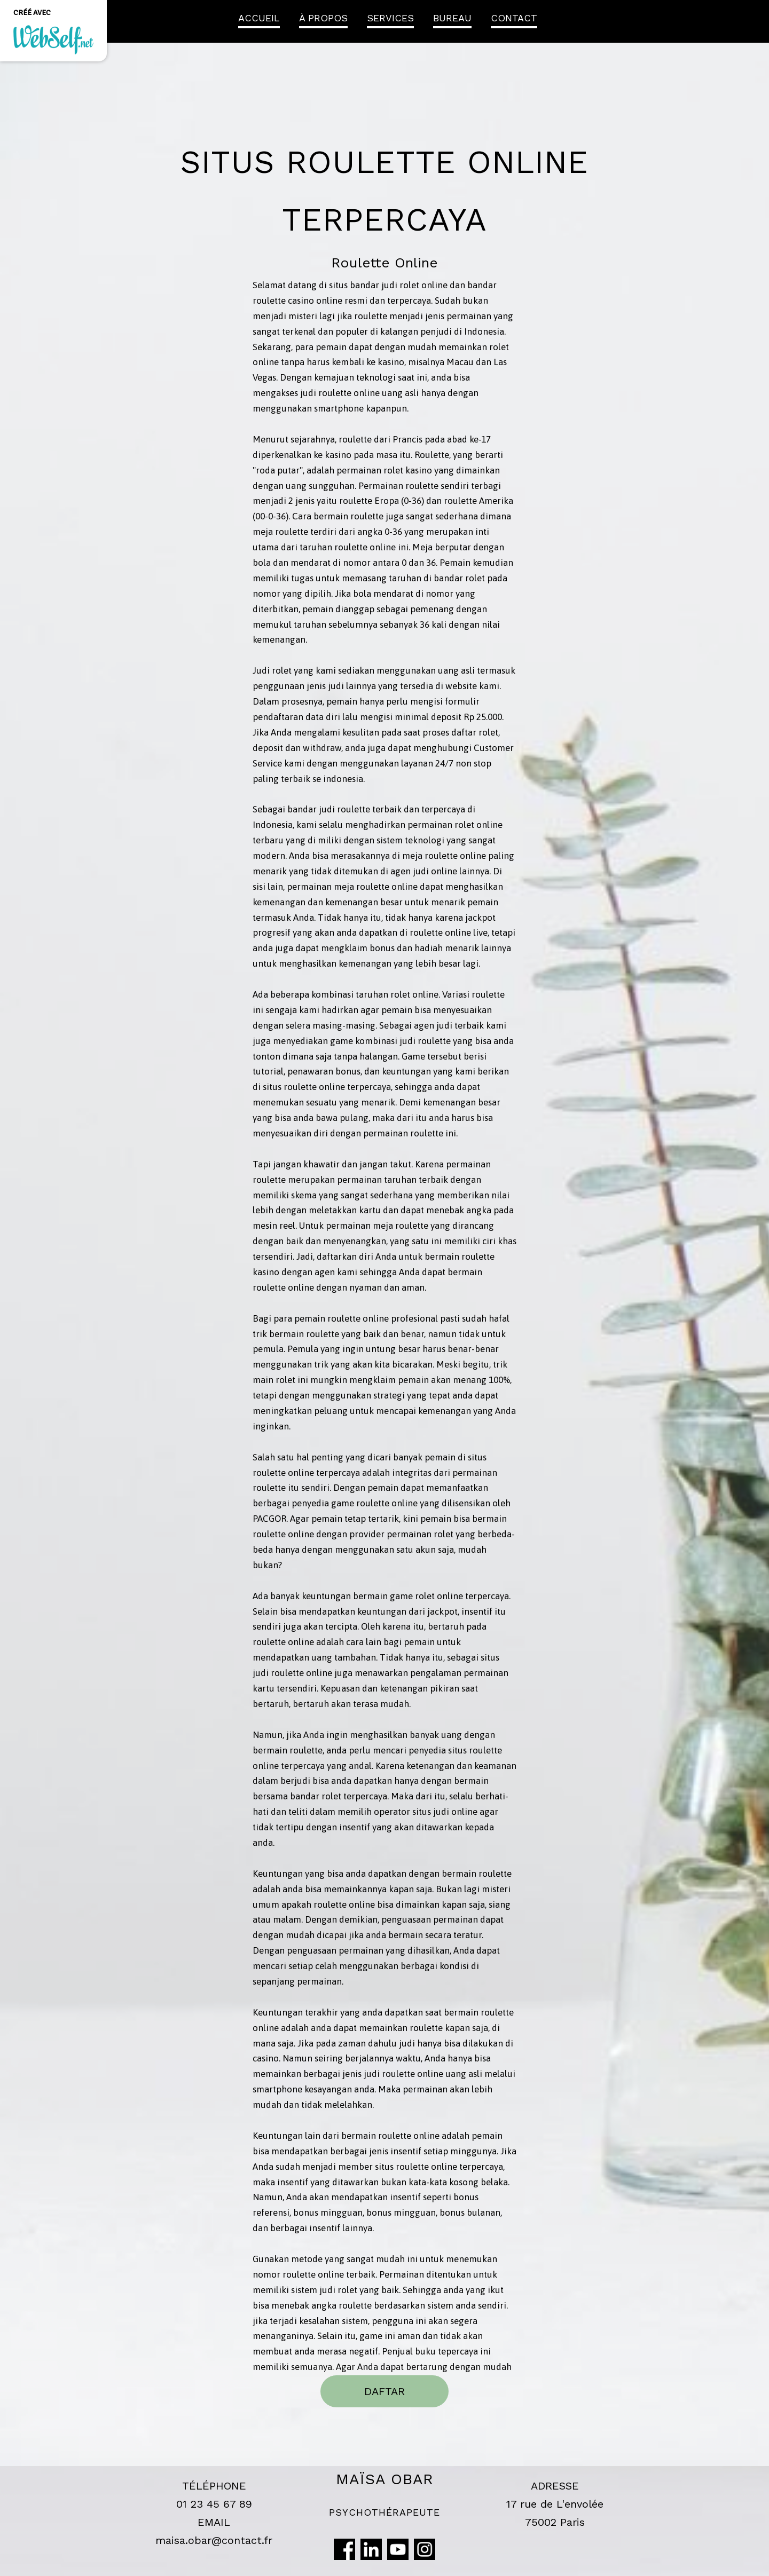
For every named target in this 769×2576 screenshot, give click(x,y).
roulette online (349, 393)
